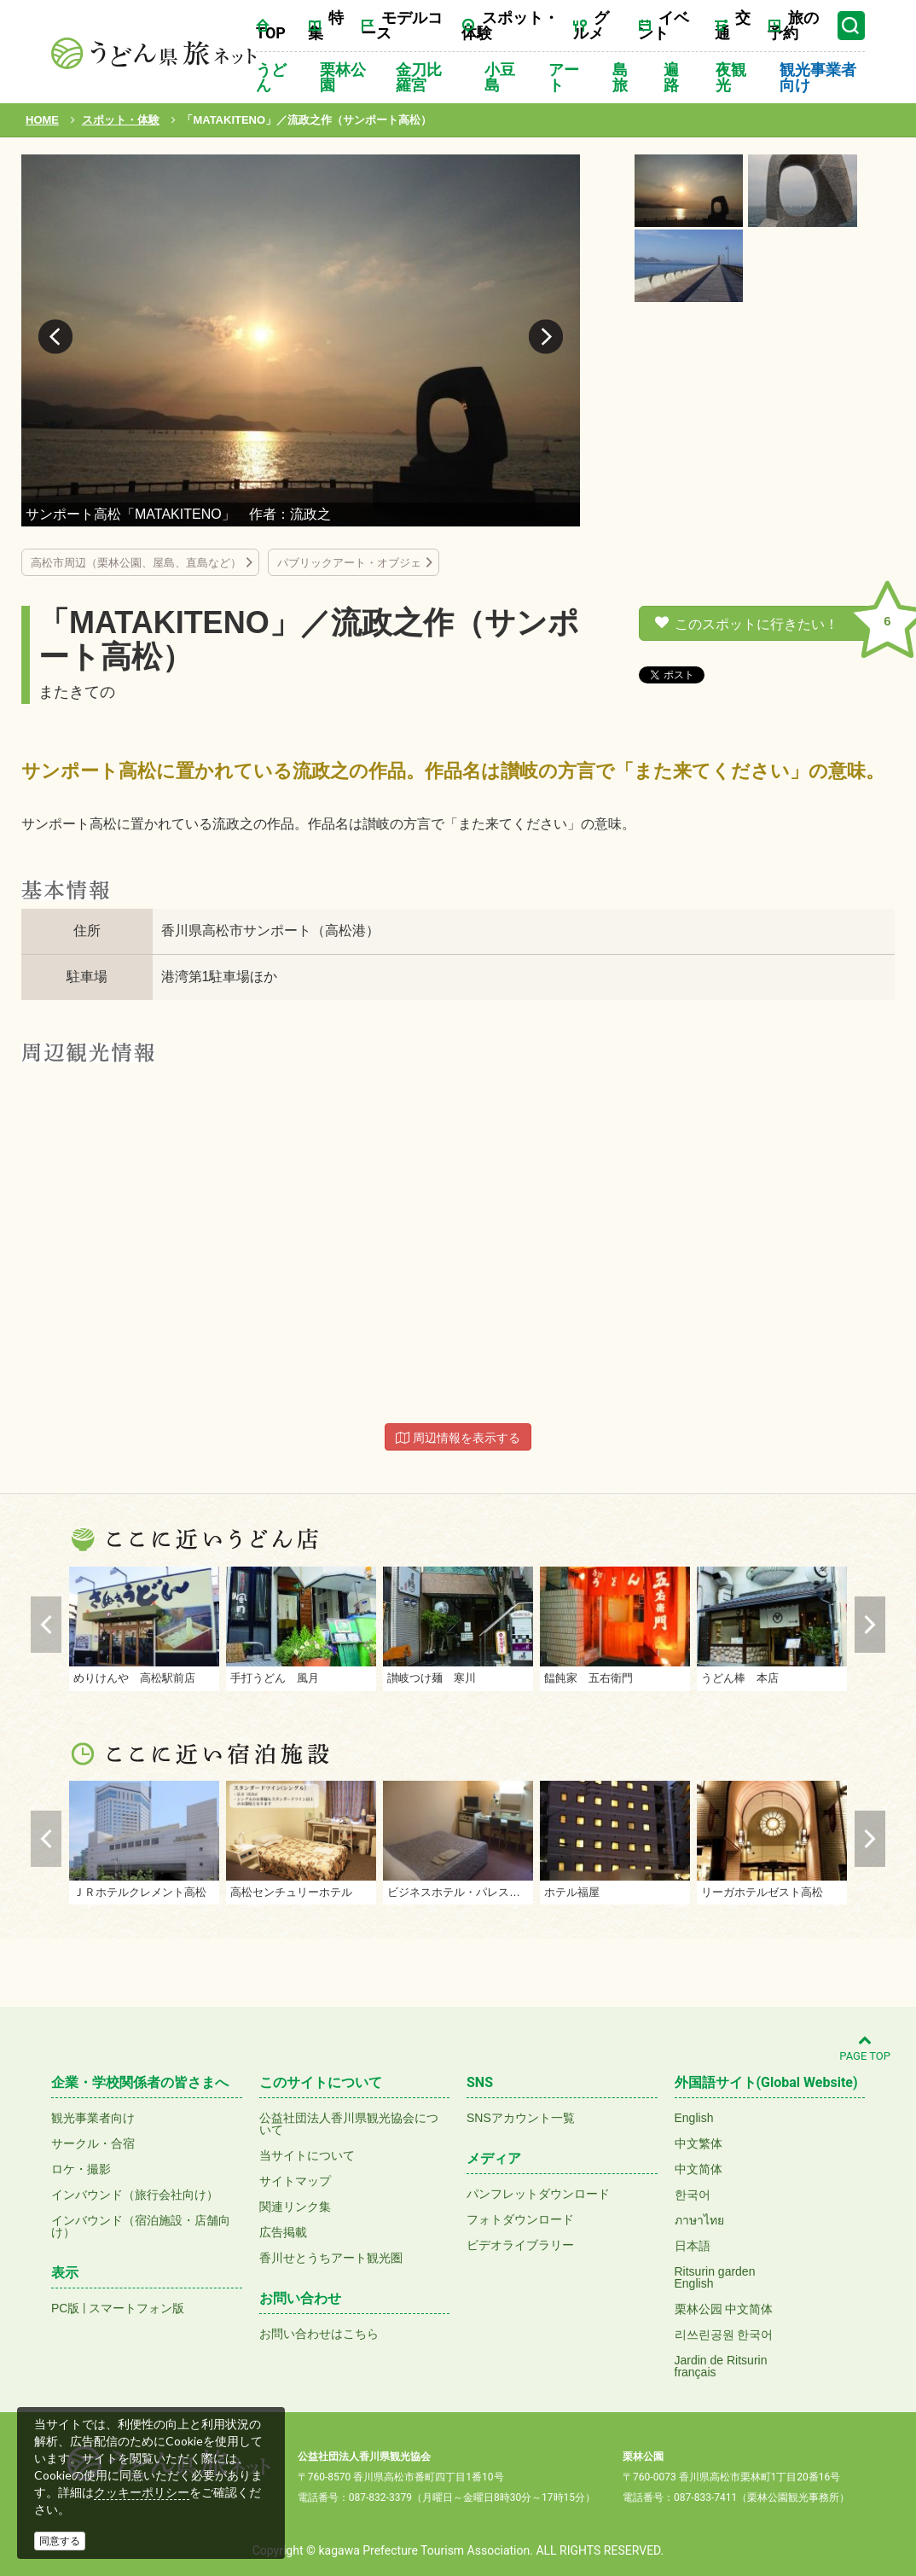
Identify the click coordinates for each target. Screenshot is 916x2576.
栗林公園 (343, 77)
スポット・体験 (510, 25)
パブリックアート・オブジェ (349, 562)
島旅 (620, 77)
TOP (271, 33)
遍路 (671, 77)
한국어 (692, 2194)
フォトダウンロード (520, 2219)
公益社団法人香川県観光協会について (348, 2124)
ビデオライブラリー (520, 2245)
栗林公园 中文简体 (724, 2309)
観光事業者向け (818, 77)
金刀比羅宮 (419, 77)
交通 (733, 25)
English (694, 2118)
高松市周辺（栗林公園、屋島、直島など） (136, 562)
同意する (59, 2541)
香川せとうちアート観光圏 (331, 2258)
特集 (326, 25)
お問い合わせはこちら (319, 2333)
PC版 (65, 2308)
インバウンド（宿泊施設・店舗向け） (140, 2226)
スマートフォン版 (136, 2308)
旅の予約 (793, 25)
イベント (663, 25)
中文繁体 (698, 2143)
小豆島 (499, 77)
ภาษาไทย (699, 2220)
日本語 (692, 2246)
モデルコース (402, 25)
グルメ (591, 25)
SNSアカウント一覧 (521, 2118)
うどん (271, 77)
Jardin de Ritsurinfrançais (721, 2366)
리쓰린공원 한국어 (724, 2334)
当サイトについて (307, 2155)
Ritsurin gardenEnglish (715, 2277)
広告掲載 (283, 2232)
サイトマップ (295, 2181)
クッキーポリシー (141, 2492)
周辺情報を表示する (458, 1438)
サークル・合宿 (93, 2143)
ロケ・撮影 (81, 2169)
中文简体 (698, 2169)
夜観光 (731, 77)
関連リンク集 (295, 2206)
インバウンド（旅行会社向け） (134, 2194)
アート (563, 77)
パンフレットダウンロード (538, 2194)
